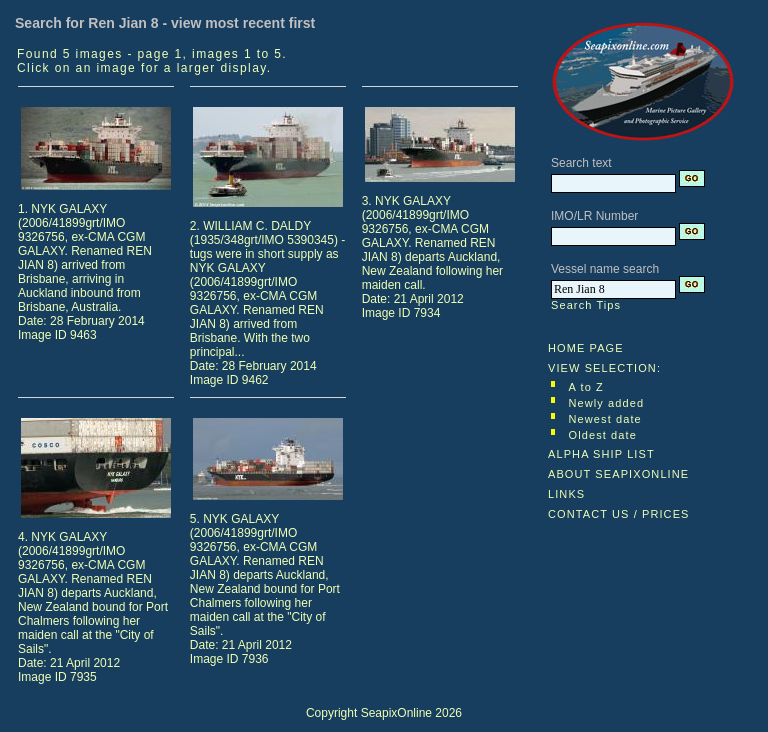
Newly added (607, 403)
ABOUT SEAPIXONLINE (618, 474)
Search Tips (586, 305)
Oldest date (603, 435)
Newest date (605, 419)
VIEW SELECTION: (604, 368)
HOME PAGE (586, 348)
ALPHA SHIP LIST (601, 454)
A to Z (586, 387)
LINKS (566, 494)
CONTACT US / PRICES (619, 514)
